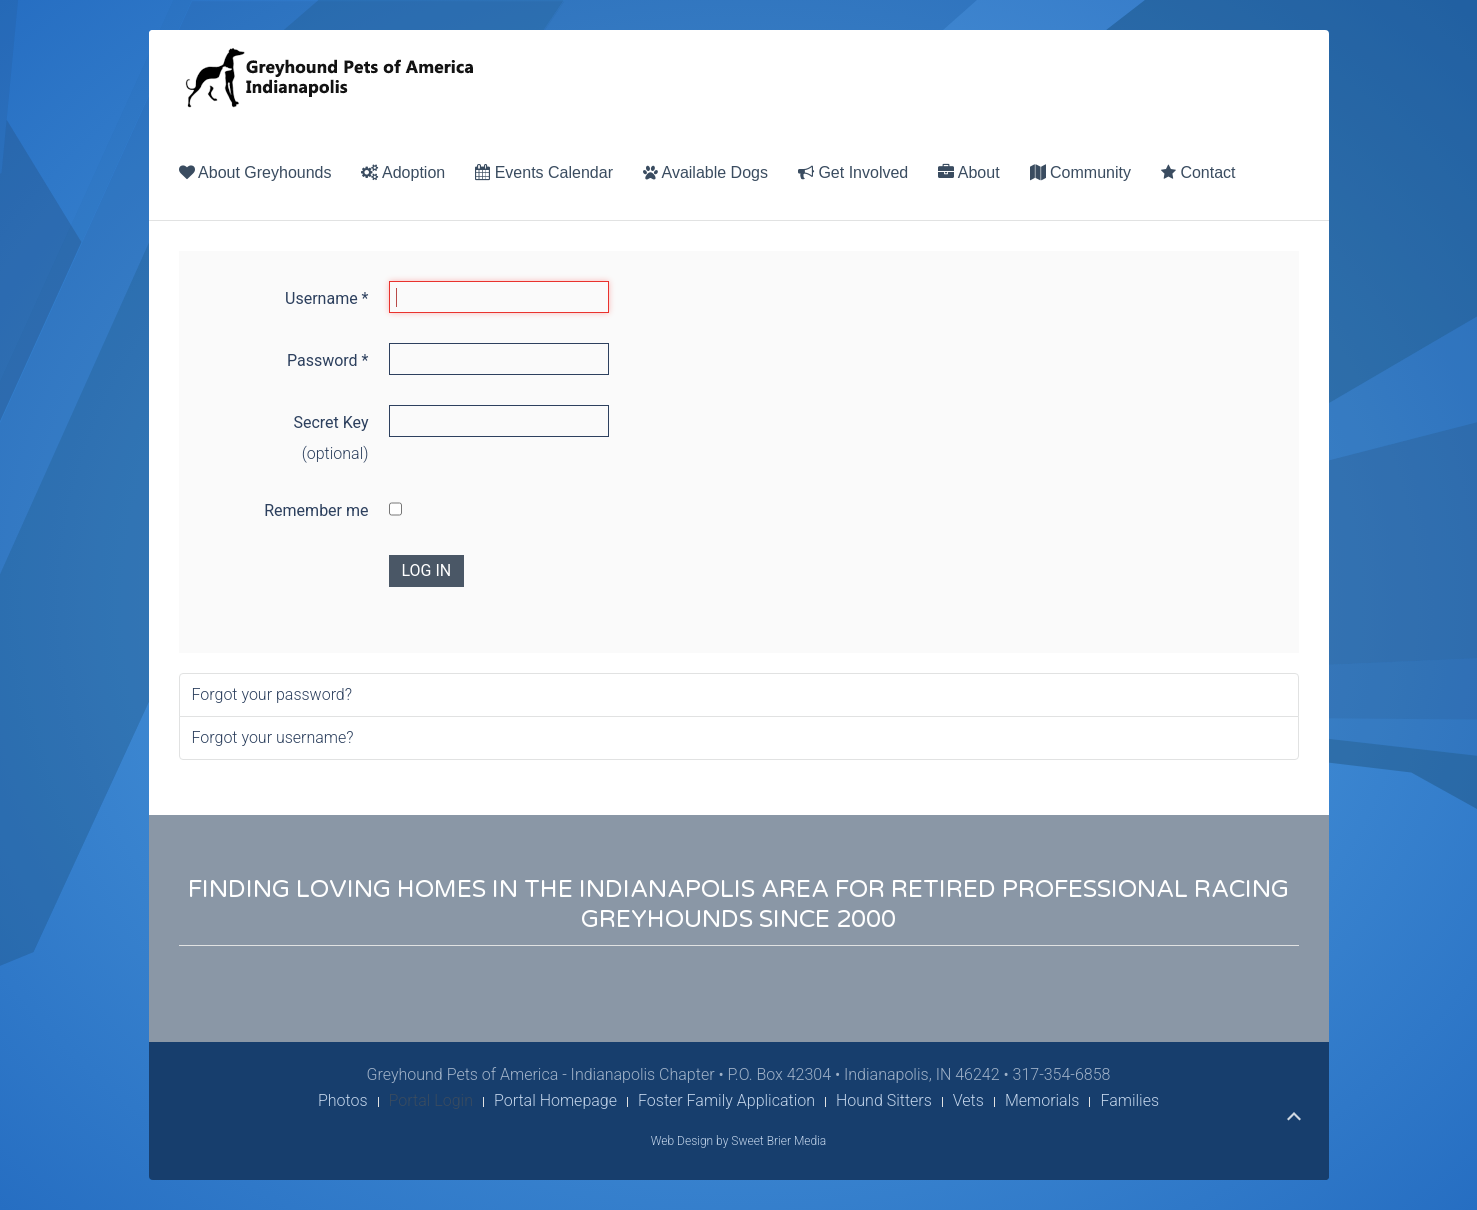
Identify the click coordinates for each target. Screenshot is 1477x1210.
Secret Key (330, 422)
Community (1080, 172)
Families (1129, 1100)
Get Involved (853, 172)
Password (328, 360)
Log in (427, 570)
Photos (343, 1100)
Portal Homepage (555, 1100)
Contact (1198, 172)
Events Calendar (544, 172)
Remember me (316, 510)
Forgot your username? (273, 737)
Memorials (1042, 1100)
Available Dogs (705, 172)
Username (326, 298)
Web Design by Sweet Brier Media (739, 1141)
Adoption (403, 172)
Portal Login (431, 1100)
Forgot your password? (272, 694)
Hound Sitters (884, 1100)
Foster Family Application (726, 1100)
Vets (968, 1100)
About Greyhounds (255, 172)
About (968, 172)
